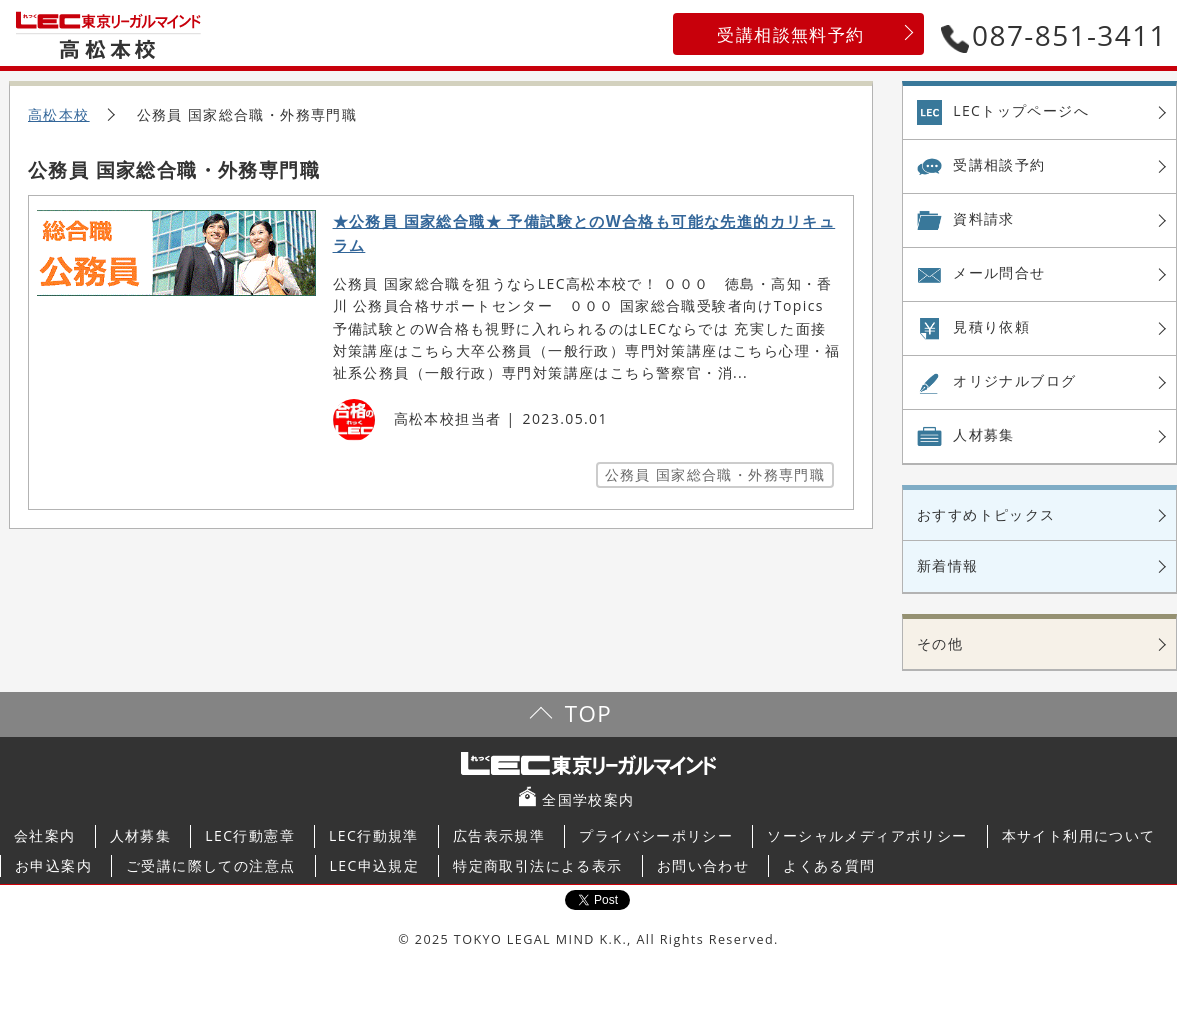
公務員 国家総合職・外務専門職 (715, 474)
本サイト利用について (1079, 835)
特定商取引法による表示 (537, 865)
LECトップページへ (1021, 110)
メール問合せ (999, 272)
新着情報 (948, 565)
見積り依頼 (991, 326)
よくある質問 (829, 865)
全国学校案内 (588, 799)
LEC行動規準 (374, 835)
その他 (940, 643)
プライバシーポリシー (656, 835)
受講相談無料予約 (790, 34)
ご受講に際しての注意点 (210, 865)
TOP (588, 713)
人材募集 (984, 434)
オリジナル (1014, 381)
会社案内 (45, 835)
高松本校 (59, 114)
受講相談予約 (999, 164)
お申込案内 (53, 865)
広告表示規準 (499, 835)
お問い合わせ (703, 865)
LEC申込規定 (375, 865)
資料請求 (984, 218)
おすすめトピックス (986, 514)
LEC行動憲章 (250, 835)
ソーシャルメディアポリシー (867, 835)
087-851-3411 (1054, 35)
